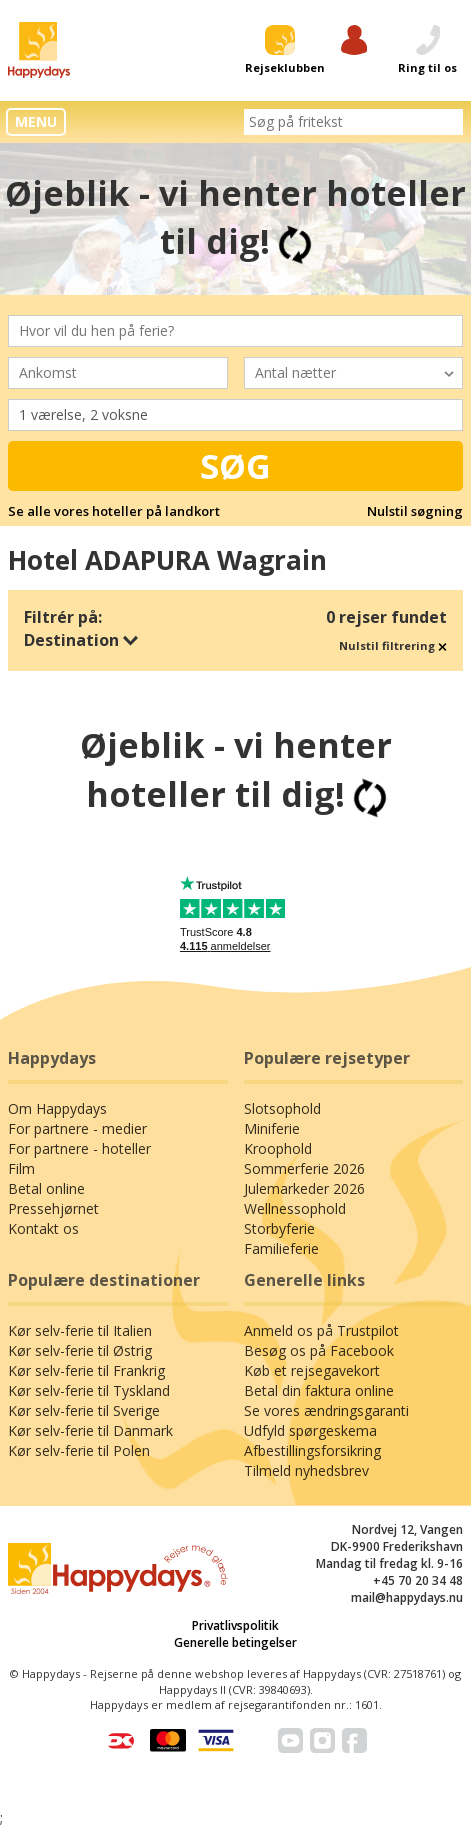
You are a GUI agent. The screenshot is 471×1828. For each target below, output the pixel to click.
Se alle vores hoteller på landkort (114, 511)
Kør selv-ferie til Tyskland (89, 1390)
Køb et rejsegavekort (312, 1370)
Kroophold (278, 1148)
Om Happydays (57, 1108)
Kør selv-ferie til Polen (79, 1450)
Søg (235, 466)
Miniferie (272, 1128)
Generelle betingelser (235, 1642)
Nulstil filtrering (393, 645)
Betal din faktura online (319, 1390)
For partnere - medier (77, 1128)
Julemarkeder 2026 (304, 1188)
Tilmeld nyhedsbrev (306, 1470)
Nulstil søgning (415, 511)
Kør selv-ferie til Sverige (84, 1410)
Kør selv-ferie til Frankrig (86, 1370)
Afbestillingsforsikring (312, 1450)
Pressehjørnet (53, 1208)
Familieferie (281, 1248)
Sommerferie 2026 (304, 1168)
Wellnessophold (295, 1208)
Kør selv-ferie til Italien (80, 1330)
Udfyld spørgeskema (310, 1430)
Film (21, 1168)
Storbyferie (279, 1228)
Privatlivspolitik (235, 1625)
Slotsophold (282, 1108)
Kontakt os (43, 1228)
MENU (36, 121)
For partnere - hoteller (79, 1148)
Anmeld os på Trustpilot (321, 1330)
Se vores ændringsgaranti (326, 1410)
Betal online (46, 1188)
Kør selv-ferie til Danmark (90, 1430)
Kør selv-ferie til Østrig (80, 1350)
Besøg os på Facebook (319, 1350)
